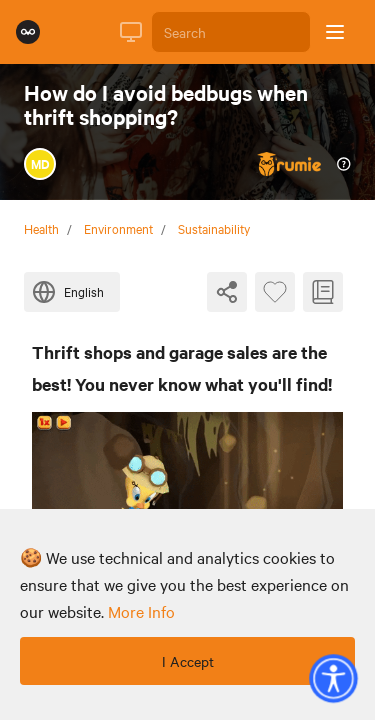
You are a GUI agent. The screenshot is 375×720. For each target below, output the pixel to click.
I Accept (188, 661)
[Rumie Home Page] (28, 32)
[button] (333, 678)
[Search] (231, 32)
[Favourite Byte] (275, 292)
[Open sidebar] (335, 32)
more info (141, 611)
